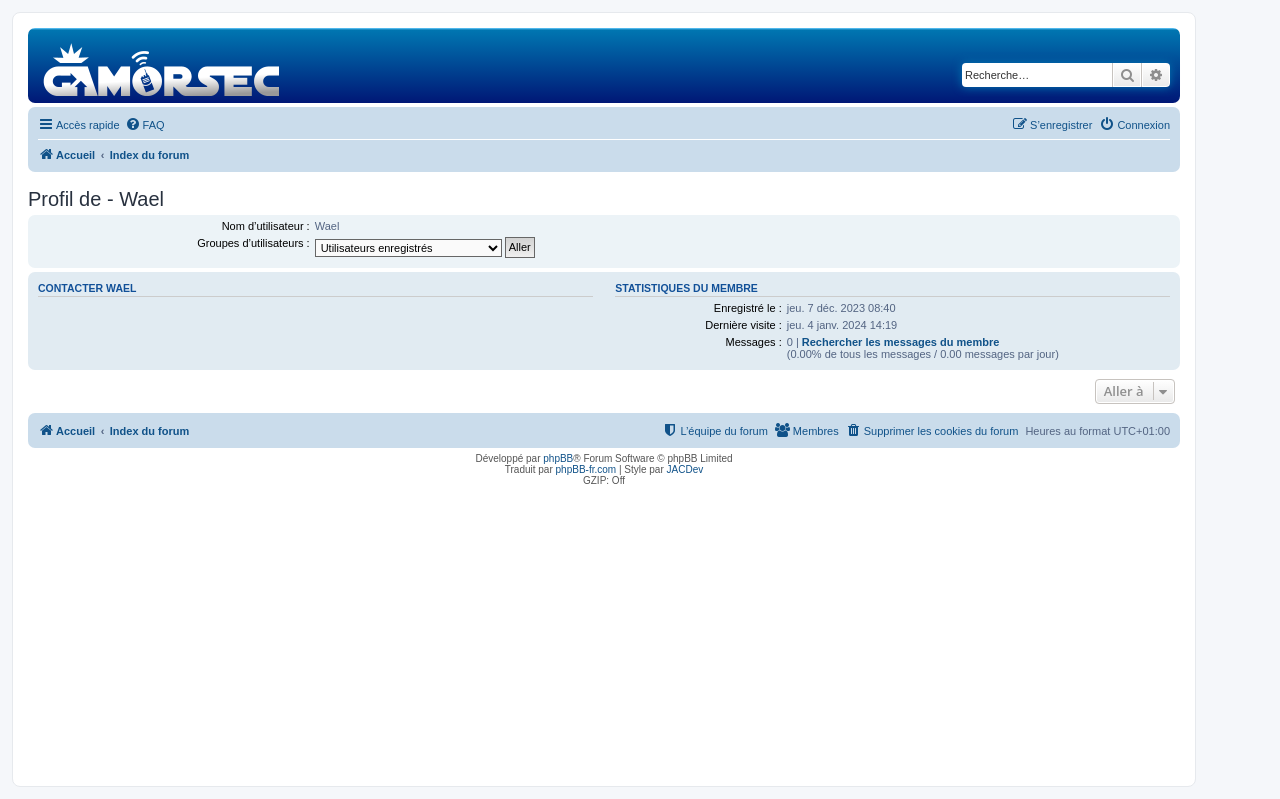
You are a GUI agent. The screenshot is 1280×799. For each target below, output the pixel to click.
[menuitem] (145, 125)
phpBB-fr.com (586, 469)
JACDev (685, 469)
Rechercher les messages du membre (901, 342)
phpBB (558, 458)
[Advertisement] (604, 631)
